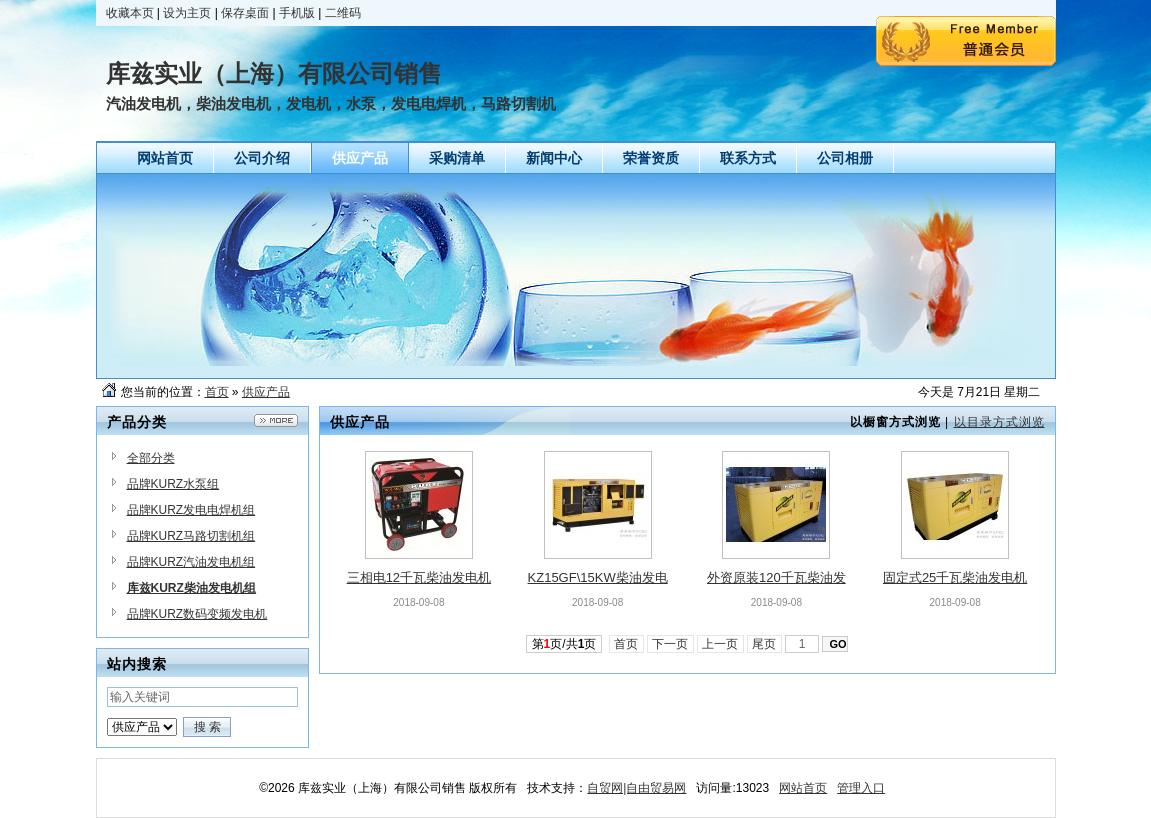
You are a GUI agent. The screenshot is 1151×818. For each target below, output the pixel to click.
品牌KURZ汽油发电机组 (191, 562)
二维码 (343, 13)
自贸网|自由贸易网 (636, 788)
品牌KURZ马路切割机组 (191, 536)
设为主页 (187, 13)
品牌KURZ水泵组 (173, 484)
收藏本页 (130, 13)
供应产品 (266, 392)
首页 (217, 392)
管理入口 (861, 788)
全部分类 (151, 458)
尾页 (764, 644)
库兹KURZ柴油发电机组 (191, 588)
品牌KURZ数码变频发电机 (197, 614)
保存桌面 (245, 13)
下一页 (670, 644)
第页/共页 (564, 644)
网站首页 (803, 788)
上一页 (720, 644)
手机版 (297, 13)
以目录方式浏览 (999, 422)
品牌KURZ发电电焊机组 (191, 510)
